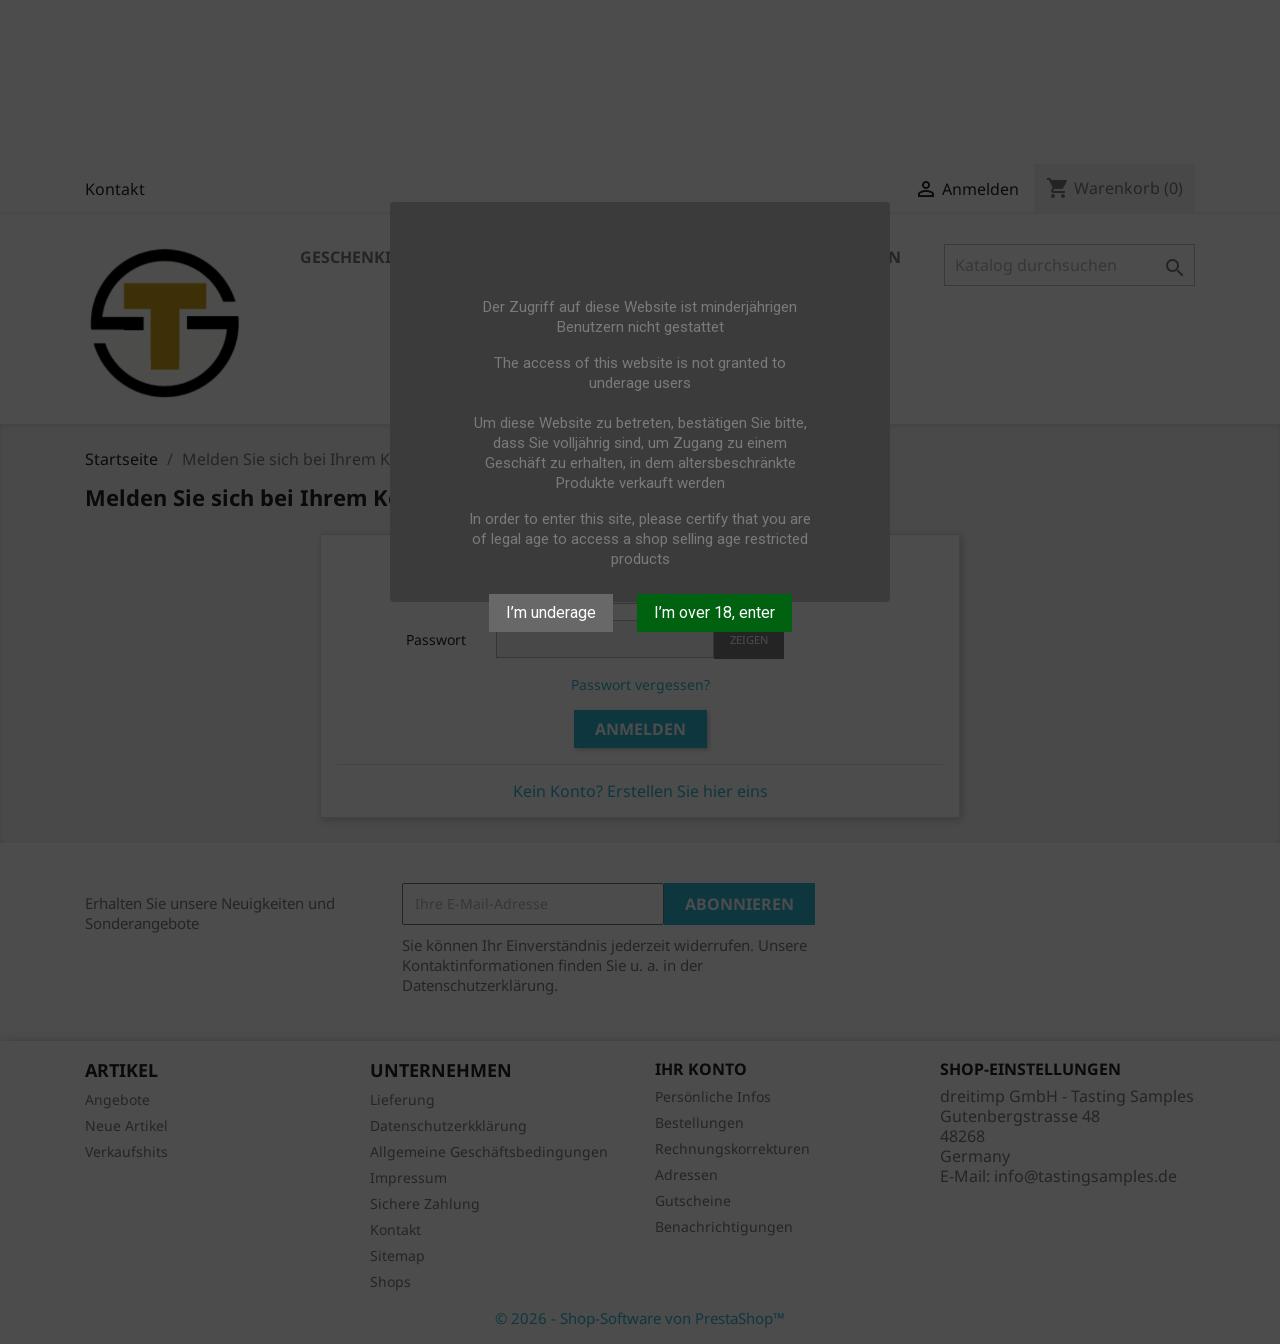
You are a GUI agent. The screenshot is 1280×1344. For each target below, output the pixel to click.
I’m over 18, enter (714, 612)
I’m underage (551, 612)
